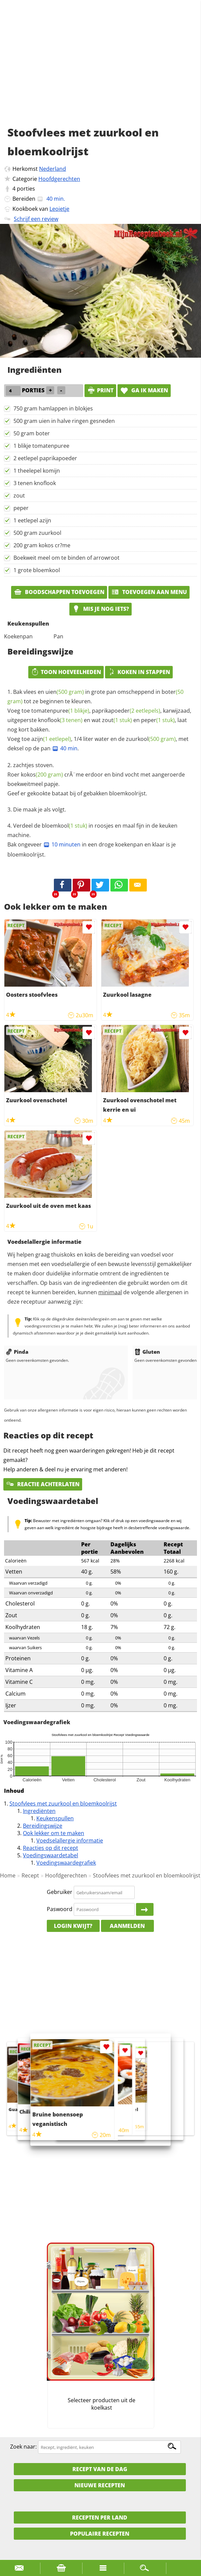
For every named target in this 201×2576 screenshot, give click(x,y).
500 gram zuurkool (37, 533)
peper (21, 508)
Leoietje (59, 208)
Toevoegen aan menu (149, 592)
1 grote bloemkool (36, 570)
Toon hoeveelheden (66, 672)
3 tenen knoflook (34, 483)
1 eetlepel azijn (32, 520)
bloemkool (64, 825)
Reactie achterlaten (42, 1484)
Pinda (17, 1351)
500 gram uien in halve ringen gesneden (64, 421)
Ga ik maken (144, 390)
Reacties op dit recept (50, 1848)
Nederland (52, 168)
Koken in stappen (139, 672)
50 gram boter (31, 433)
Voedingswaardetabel (50, 1855)
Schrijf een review (36, 219)
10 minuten (61, 844)
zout (19, 495)
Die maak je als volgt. (39, 809)
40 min (64, 748)
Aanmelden (127, 1926)
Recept (30, 1875)
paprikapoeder (126, 710)
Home (7, 1875)
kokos (42, 774)
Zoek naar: (23, 2447)
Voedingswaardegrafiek (66, 1862)
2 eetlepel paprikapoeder (45, 458)
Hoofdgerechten (59, 179)
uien (64, 692)
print (100, 390)
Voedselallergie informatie (69, 1840)
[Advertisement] (100, 71)
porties (26, 188)
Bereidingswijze (42, 1825)
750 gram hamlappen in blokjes (53, 408)
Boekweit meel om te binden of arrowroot (66, 557)
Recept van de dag (99, 2469)
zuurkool (151, 739)
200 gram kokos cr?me (41, 545)
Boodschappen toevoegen (59, 592)
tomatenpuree (60, 710)
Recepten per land (99, 2517)
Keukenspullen (55, 1818)
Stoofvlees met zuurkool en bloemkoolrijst (63, 1803)
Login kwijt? (73, 1926)
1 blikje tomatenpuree (41, 445)
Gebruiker (59, 1892)
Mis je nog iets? (100, 608)
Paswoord (59, 1909)
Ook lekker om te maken (53, 1833)
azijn (51, 739)
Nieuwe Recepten (99, 2485)
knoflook (60, 720)
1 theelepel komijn (36, 470)
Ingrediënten (39, 1811)
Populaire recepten (99, 2533)
